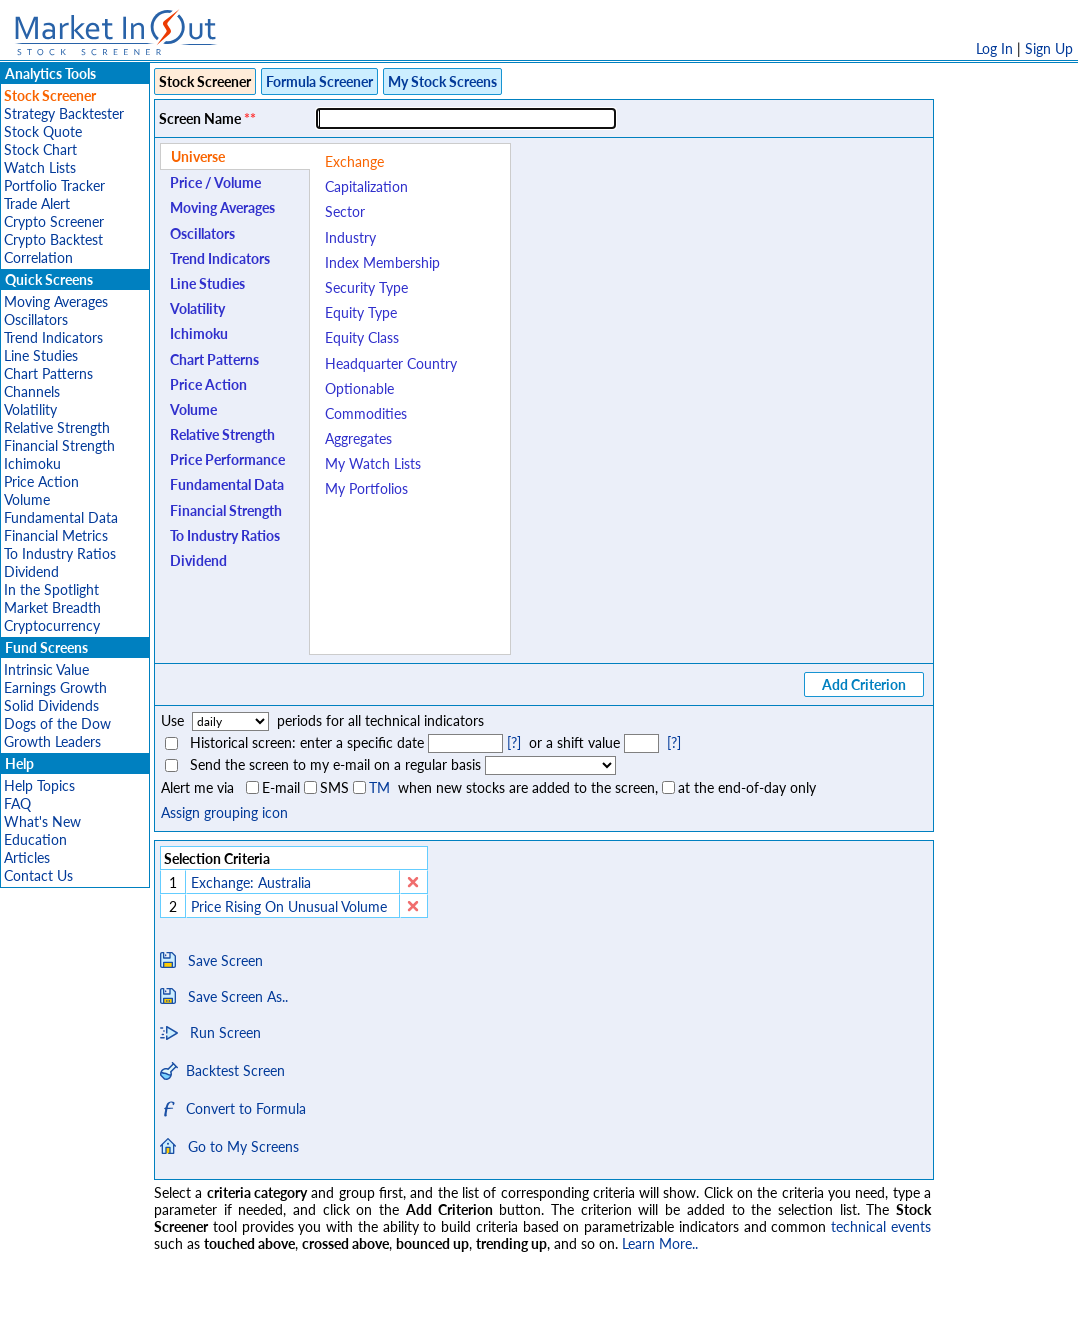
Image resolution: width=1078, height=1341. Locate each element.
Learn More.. (660, 1243)
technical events (881, 1226)
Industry (350, 237)
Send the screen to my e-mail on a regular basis (335, 764)
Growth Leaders (52, 741)
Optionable (359, 388)
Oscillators (36, 319)
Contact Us (38, 875)
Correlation (38, 257)
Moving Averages (56, 301)
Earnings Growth (55, 687)
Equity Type (361, 312)
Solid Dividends (51, 705)
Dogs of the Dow (57, 723)
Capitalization (366, 186)
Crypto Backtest (53, 239)
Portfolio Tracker (54, 185)
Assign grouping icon (224, 812)
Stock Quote (43, 131)
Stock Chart (40, 149)
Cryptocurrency (52, 625)
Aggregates (358, 438)
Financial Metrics (56, 535)
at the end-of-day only (747, 787)
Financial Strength (59, 445)
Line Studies (41, 355)
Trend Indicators (53, 337)
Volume (27, 499)
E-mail (281, 787)
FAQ (17, 803)
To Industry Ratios (60, 553)
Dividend (31, 571)
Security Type (366, 287)
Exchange (354, 161)
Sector (345, 211)
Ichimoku (32, 463)
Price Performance (227, 459)
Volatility (30, 409)
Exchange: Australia (251, 882)
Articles (27, 857)
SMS (334, 787)
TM (379, 787)
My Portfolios (366, 488)
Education (35, 839)
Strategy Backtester (64, 113)
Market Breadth (52, 607)
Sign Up (1049, 48)
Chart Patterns (48, 373)
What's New (42, 821)
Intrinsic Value (46, 669)
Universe (198, 156)
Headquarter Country (391, 363)
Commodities (366, 413)
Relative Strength (57, 427)
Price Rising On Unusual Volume (291, 906)
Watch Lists (40, 167)
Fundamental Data (61, 517)
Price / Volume (215, 182)
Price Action (41, 481)
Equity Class (362, 337)
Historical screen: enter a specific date (307, 742)
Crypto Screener (54, 221)
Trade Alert (37, 203)
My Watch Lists (373, 463)
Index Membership (382, 262)
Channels (32, 391)
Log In (994, 48)
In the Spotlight (51, 589)
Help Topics (39, 785)
